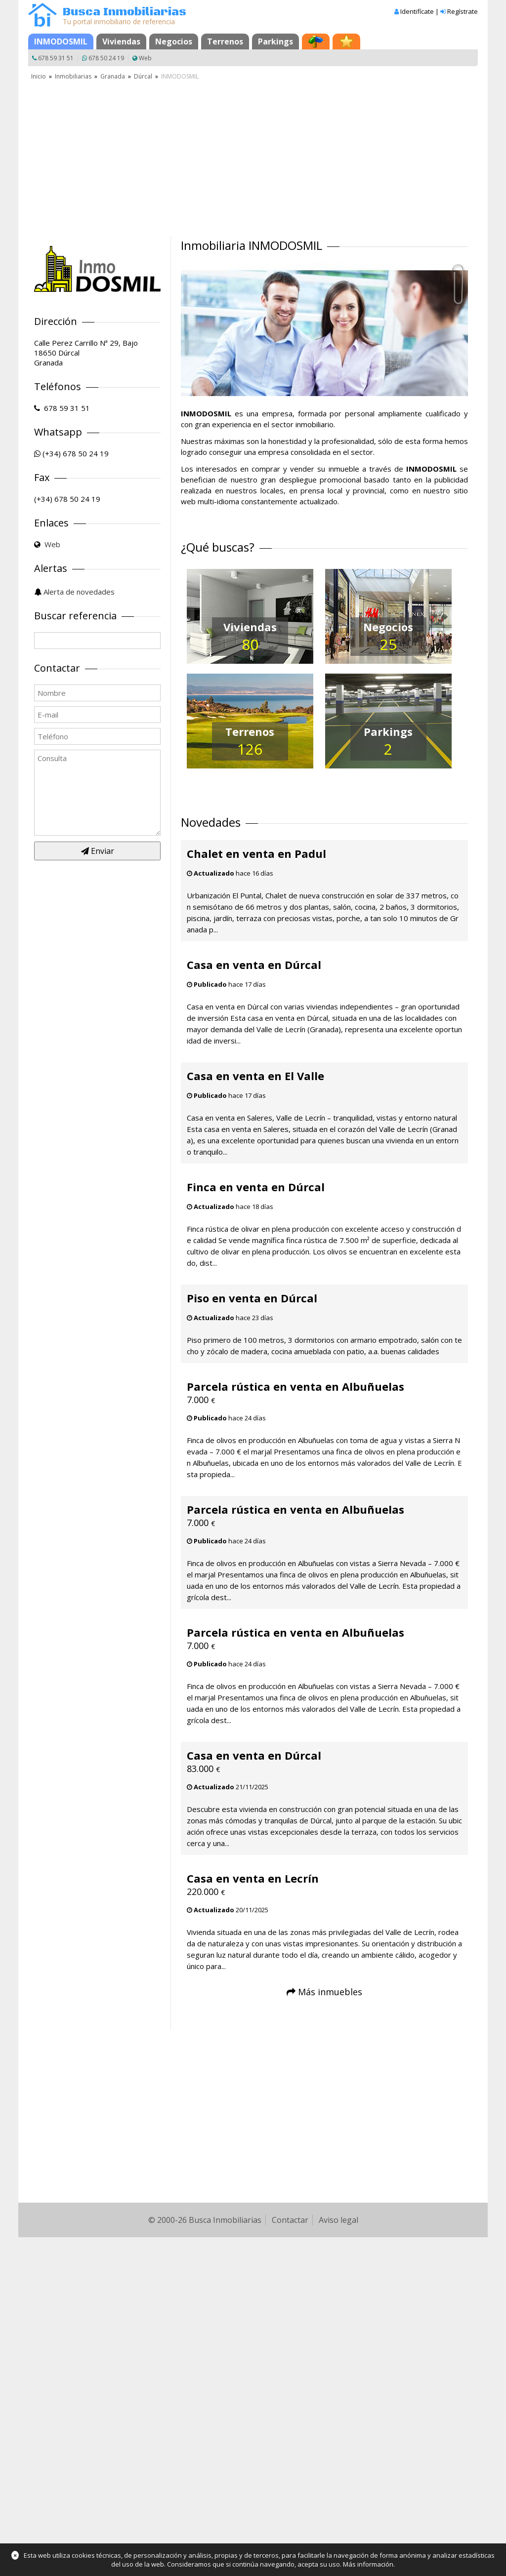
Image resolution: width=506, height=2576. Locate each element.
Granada (112, 76)
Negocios (173, 41)
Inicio (38, 76)
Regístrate (462, 11)
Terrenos (225, 41)
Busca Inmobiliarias (124, 12)
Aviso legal (338, 2219)
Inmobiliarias (73, 76)
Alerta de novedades (79, 592)
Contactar (290, 2219)
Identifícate (417, 11)
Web (145, 58)
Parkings (275, 41)
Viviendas (121, 41)
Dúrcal (143, 76)
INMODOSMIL (60, 41)
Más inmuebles (330, 1992)
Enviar (97, 850)
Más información (368, 2564)
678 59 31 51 (56, 58)
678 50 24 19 (106, 58)
